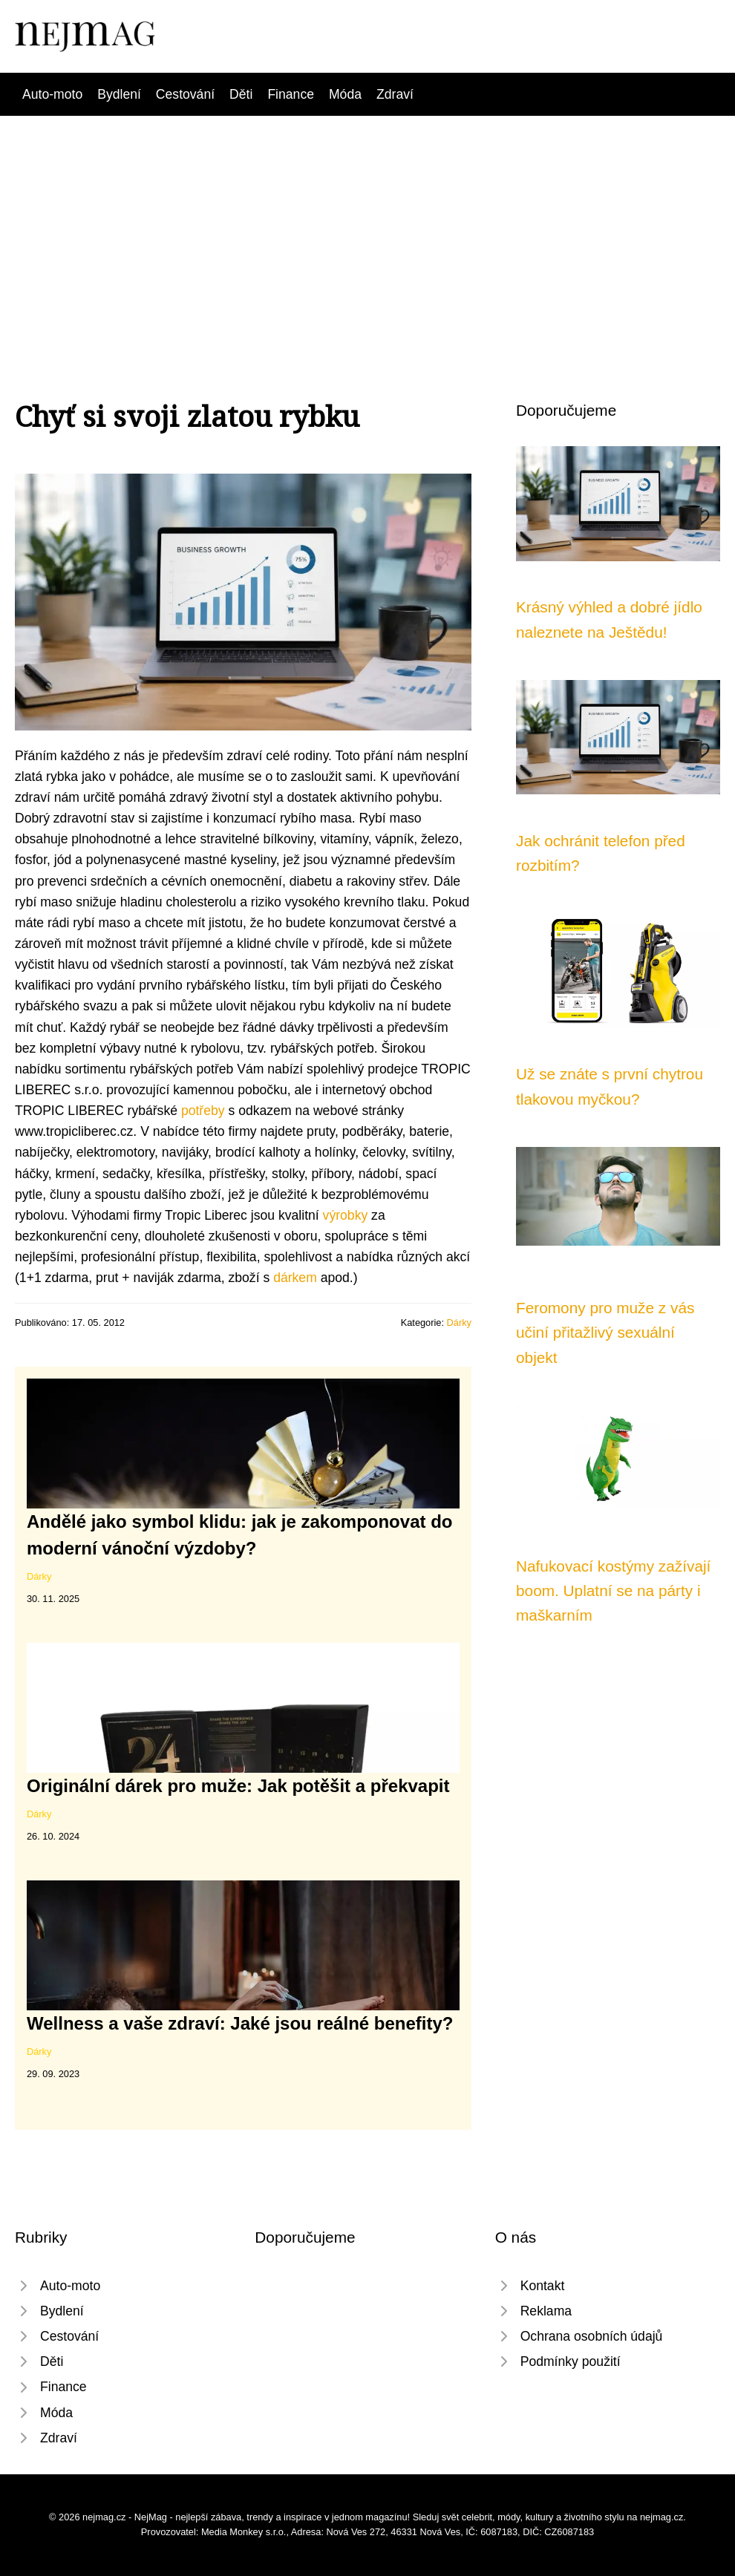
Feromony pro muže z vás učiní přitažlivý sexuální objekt (605, 1332)
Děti (240, 94)
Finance (290, 94)
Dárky (459, 1322)
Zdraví (395, 94)
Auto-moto (52, 94)
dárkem (295, 1277)
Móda (345, 94)
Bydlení (119, 94)
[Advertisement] (367, 227)
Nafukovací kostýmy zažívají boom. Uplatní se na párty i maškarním (613, 1590)
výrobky (345, 1215)
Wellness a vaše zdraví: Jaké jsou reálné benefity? (240, 2023)
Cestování (185, 94)
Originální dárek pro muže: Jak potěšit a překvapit (238, 1786)
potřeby (203, 1110)
